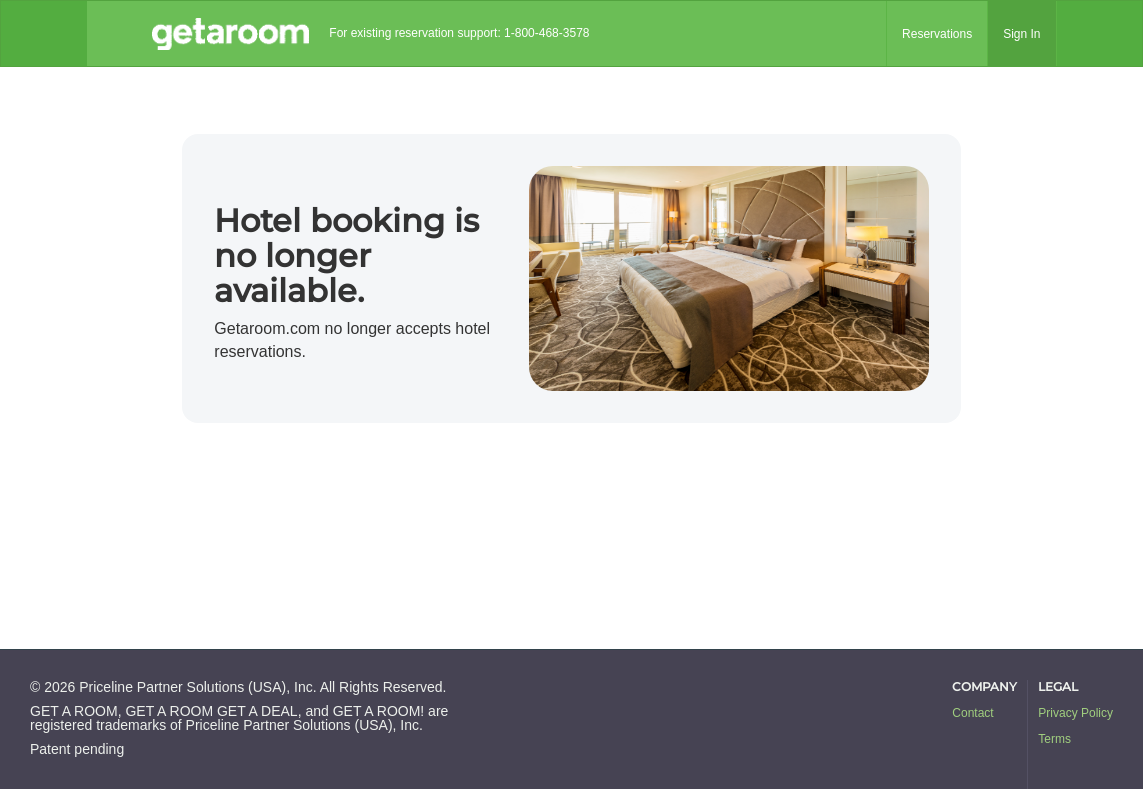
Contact (972, 713)
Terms (1054, 739)
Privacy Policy (1075, 713)
